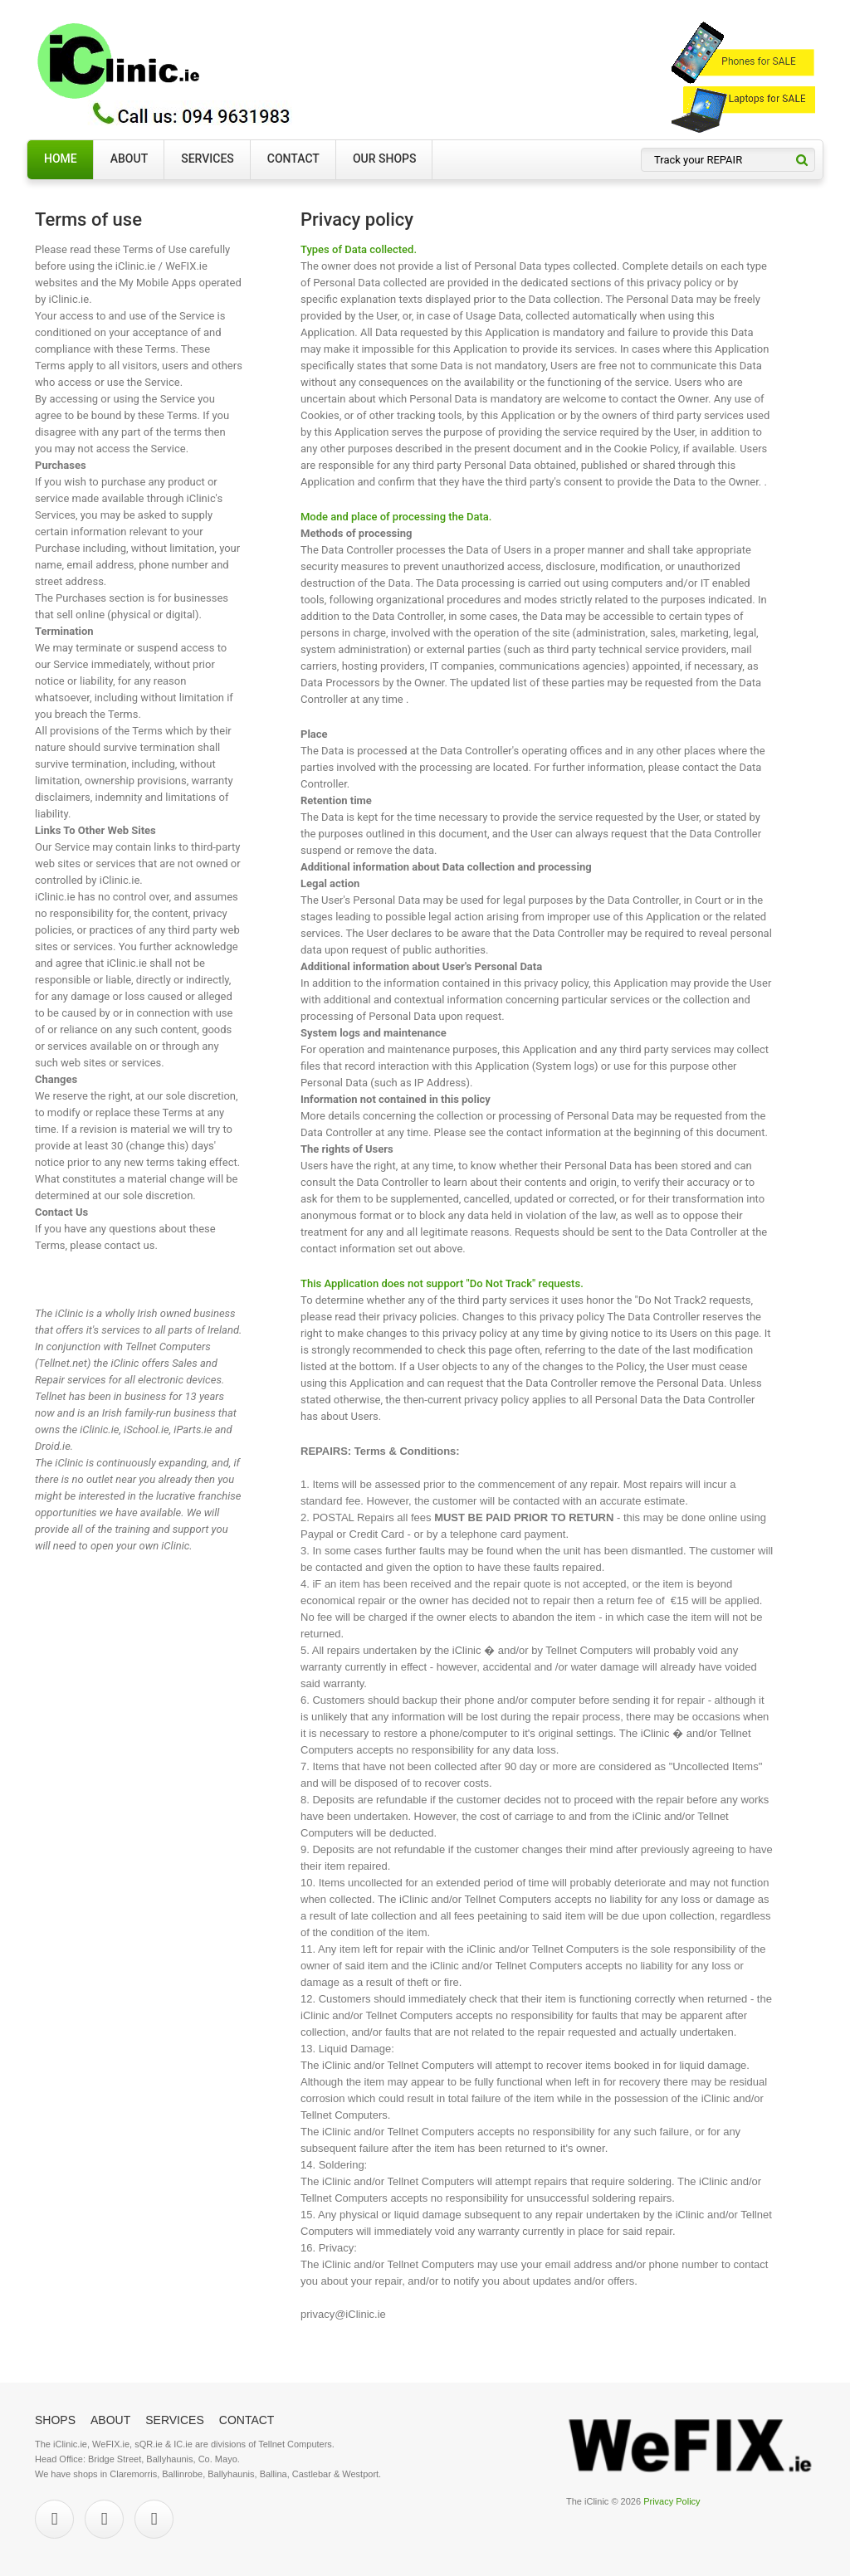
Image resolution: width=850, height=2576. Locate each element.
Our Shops (385, 158)
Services (207, 158)
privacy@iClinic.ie (343, 2314)
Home (60, 158)
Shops (55, 2420)
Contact (293, 158)
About (129, 158)
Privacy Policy (671, 2501)
